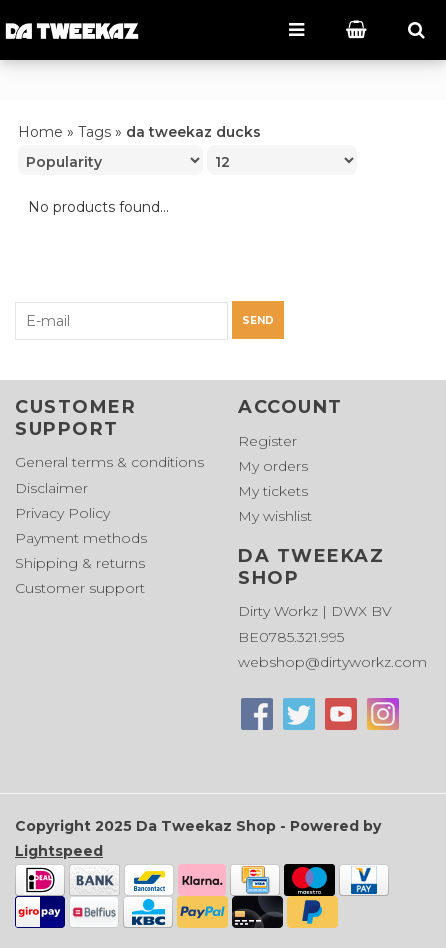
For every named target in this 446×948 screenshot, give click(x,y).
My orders (273, 466)
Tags (94, 132)
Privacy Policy (62, 513)
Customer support (80, 588)
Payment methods (81, 538)
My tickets (273, 491)
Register (267, 441)
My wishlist (275, 516)
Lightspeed (59, 851)
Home (40, 132)
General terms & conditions (109, 462)
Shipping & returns (80, 563)
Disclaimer (51, 488)
